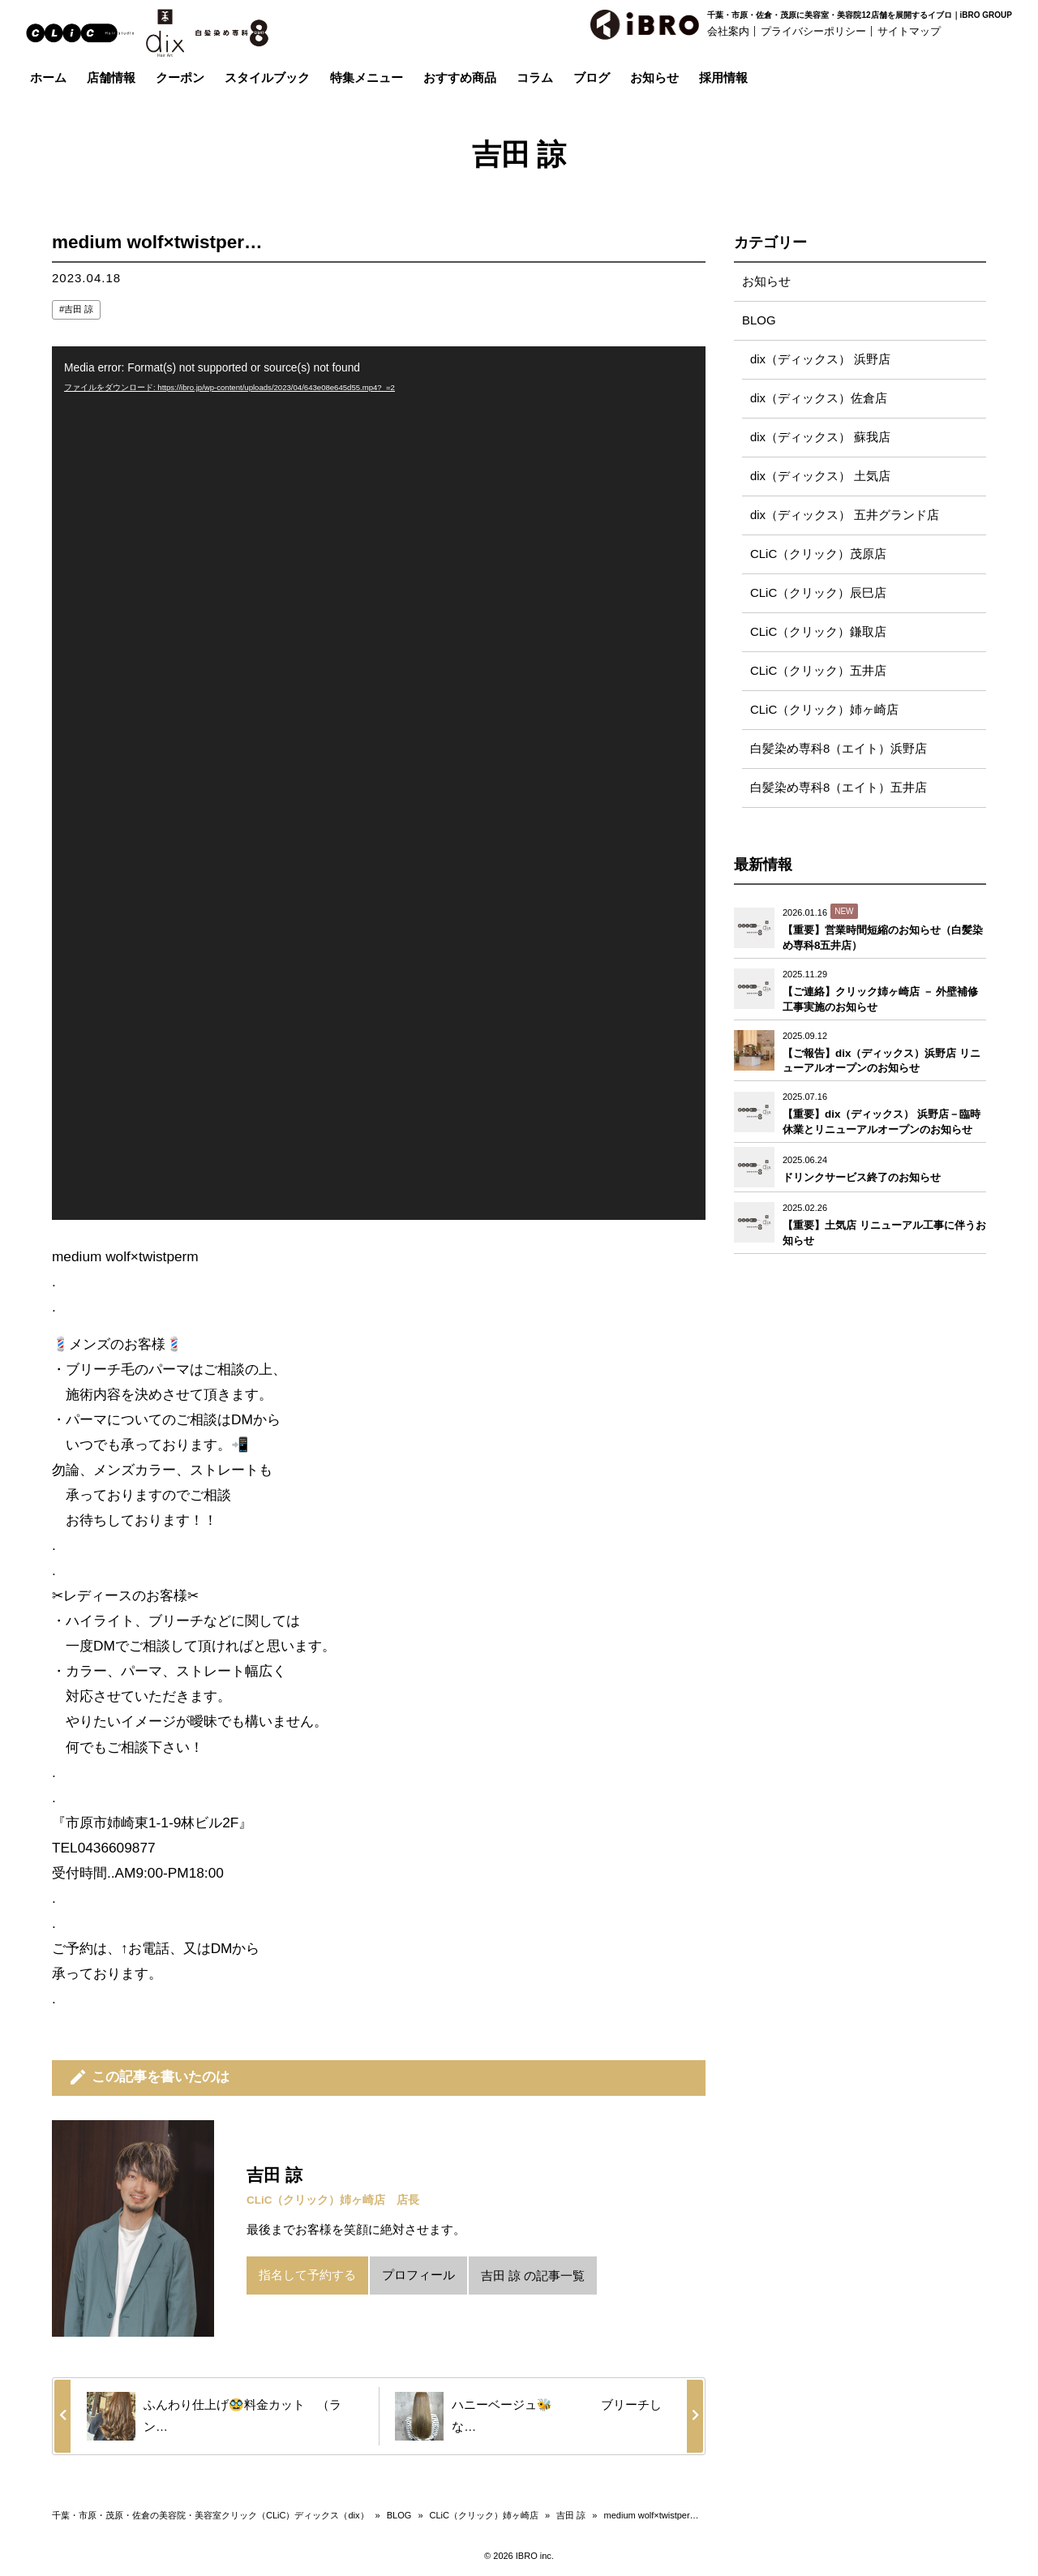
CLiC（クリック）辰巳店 (818, 593)
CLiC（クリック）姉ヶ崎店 (824, 710)
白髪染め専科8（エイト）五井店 (838, 788)
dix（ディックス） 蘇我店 (820, 437)
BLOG (759, 321)
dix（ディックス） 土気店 (820, 476)
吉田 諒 (78, 309)
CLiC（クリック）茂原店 (818, 554)
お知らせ (766, 282)
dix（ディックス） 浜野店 (820, 360)
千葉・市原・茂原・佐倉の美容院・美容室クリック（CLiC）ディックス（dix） (210, 2515)
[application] (379, 783)
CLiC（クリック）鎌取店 (818, 632)
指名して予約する (307, 2275)
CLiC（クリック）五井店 (818, 671)
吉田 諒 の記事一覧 (533, 2275)
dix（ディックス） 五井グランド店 (844, 515)
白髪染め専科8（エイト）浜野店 (838, 749)
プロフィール (418, 2275)
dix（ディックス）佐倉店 (818, 399)
